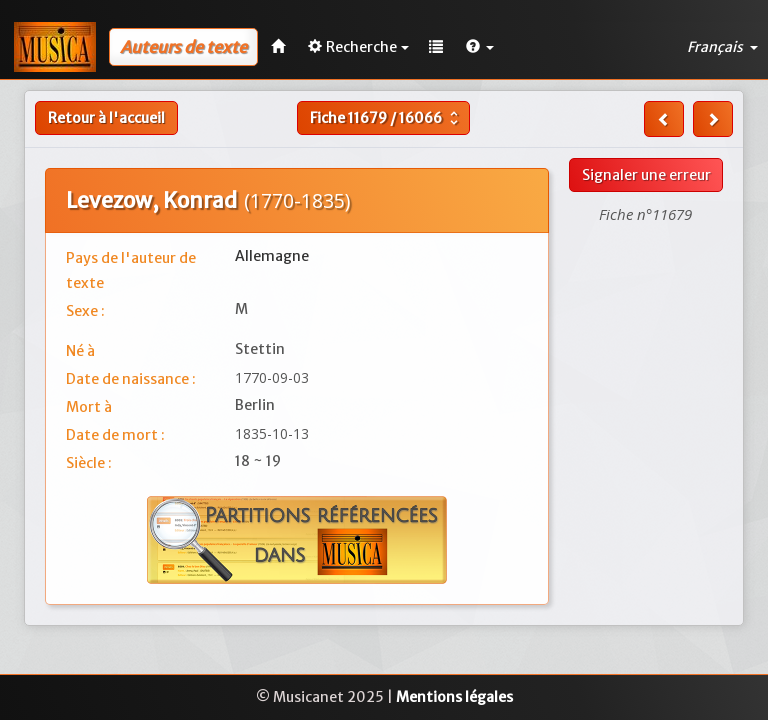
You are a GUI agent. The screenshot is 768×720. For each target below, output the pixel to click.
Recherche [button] (358, 47)
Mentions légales (454, 697)
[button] (480, 47)
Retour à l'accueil (106, 118)
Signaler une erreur (646, 175)
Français (722, 47)
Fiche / (386, 118)
